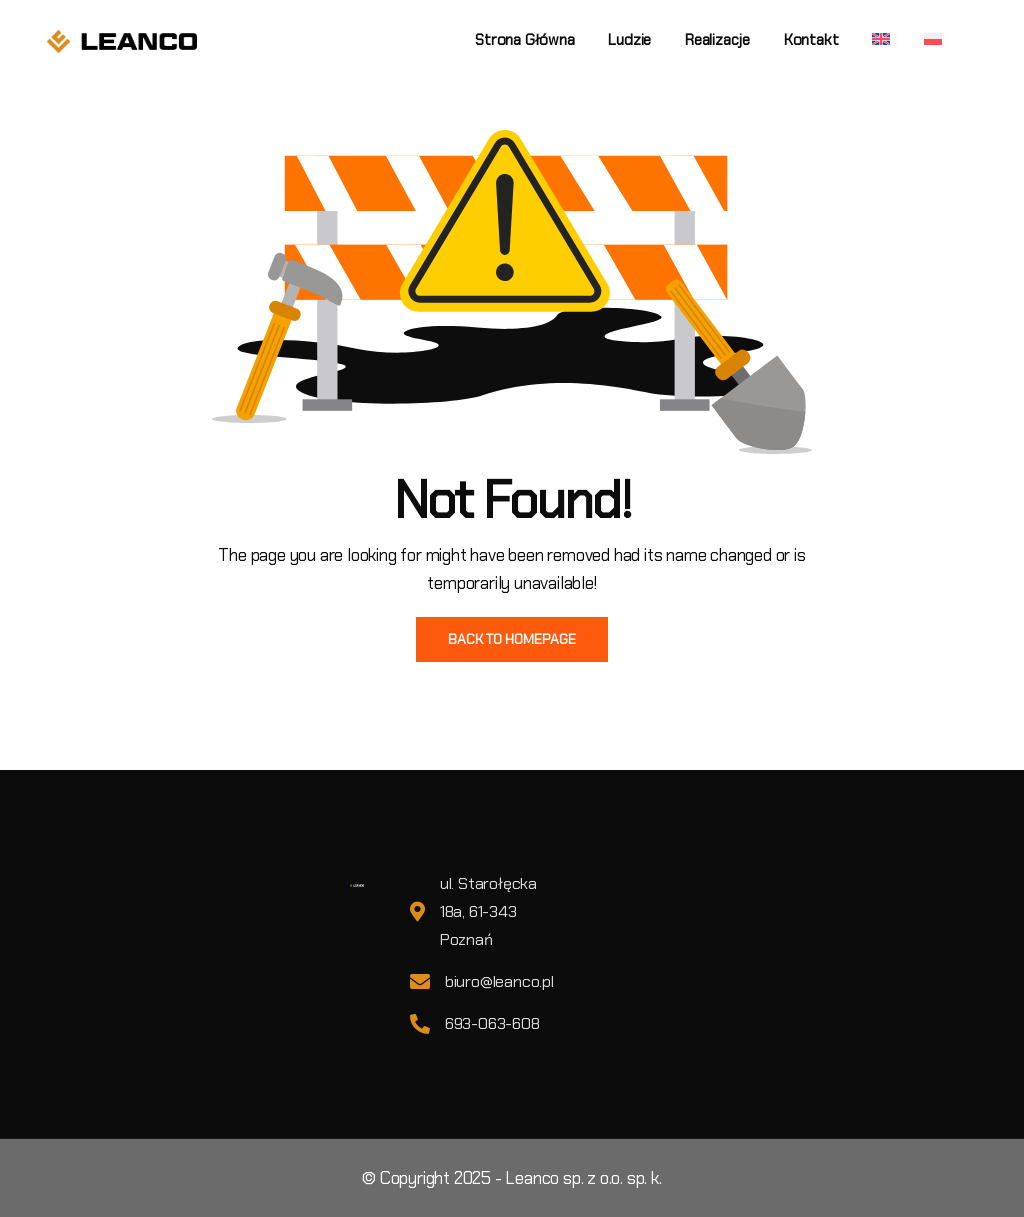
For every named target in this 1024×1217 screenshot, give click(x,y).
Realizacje (717, 40)
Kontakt (811, 40)
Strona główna (524, 40)
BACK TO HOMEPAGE (512, 639)
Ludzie (629, 40)
